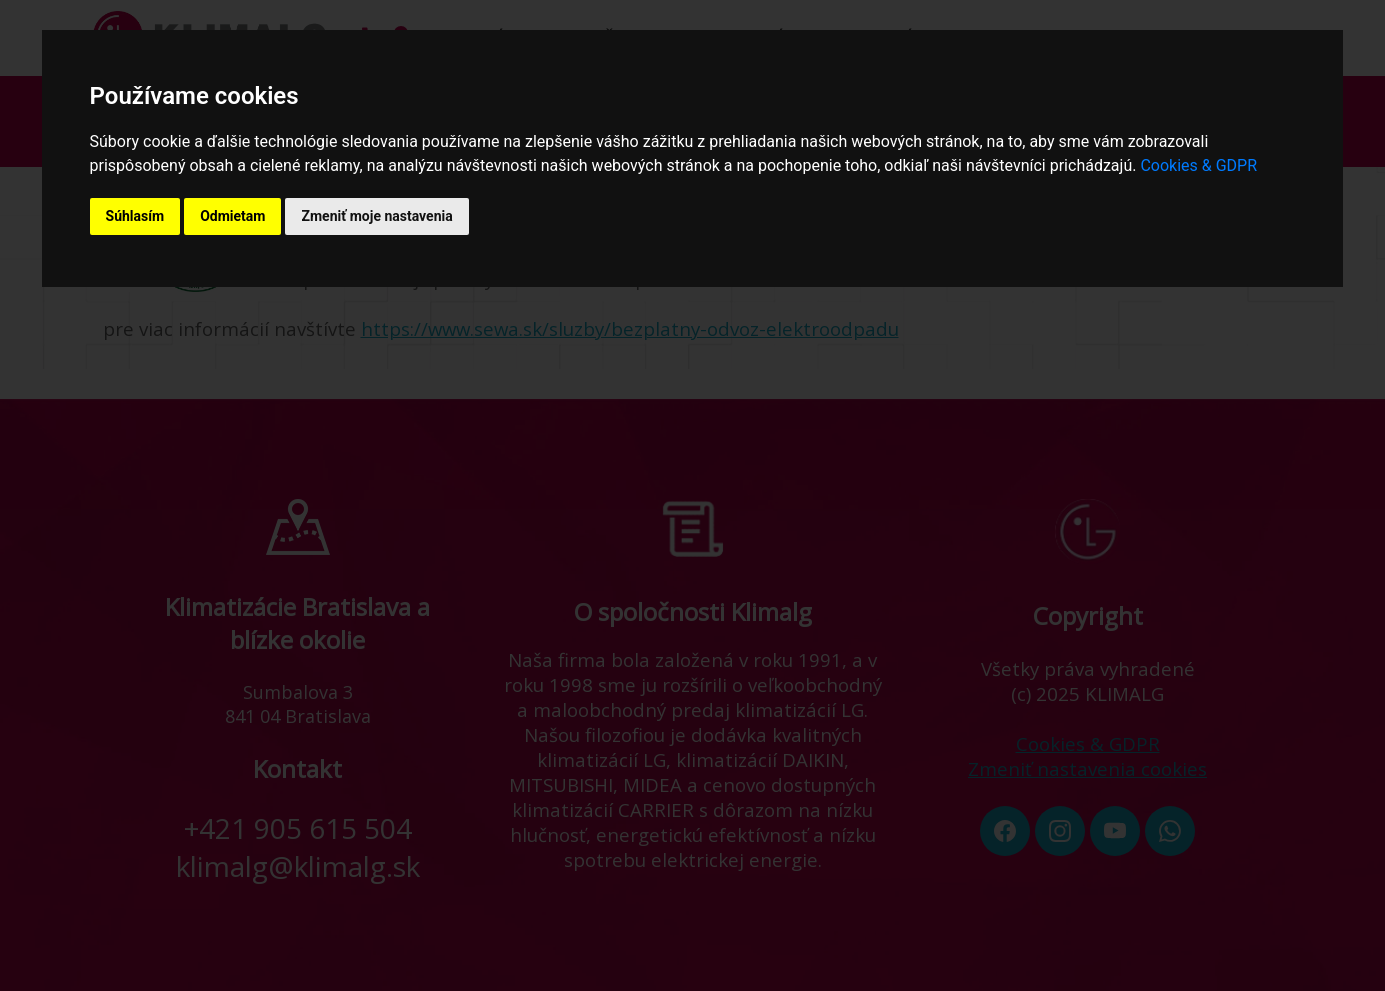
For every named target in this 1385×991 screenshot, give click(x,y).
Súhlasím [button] (135, 216)
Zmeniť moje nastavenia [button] (376, 216)
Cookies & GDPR (1198, 165)
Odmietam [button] (232, 216)
